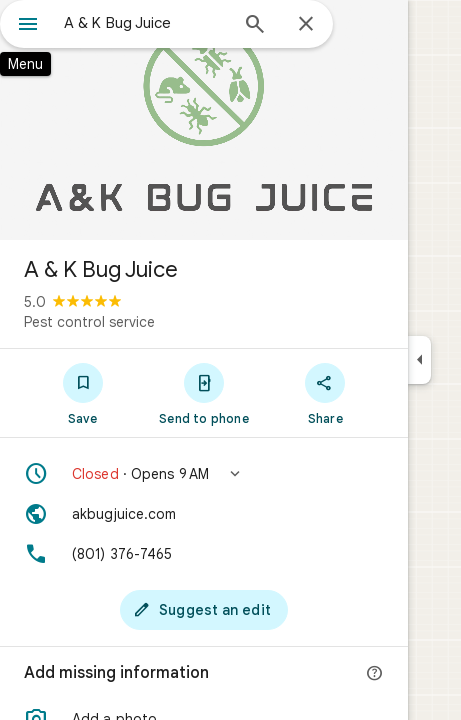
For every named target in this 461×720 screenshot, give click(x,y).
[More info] (375, 674)
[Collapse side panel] (419, 360)
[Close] (306, 25)
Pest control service (89, 322)
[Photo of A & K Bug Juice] (204, 120)
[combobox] (145, 23)
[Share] (325, 393)
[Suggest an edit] (204, 610)
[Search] (255, 26)
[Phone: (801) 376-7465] (204, 554)
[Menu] (28, 26)
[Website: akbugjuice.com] (204, 514)
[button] (204, 474)
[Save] (82, 393)
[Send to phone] (203, 393)
